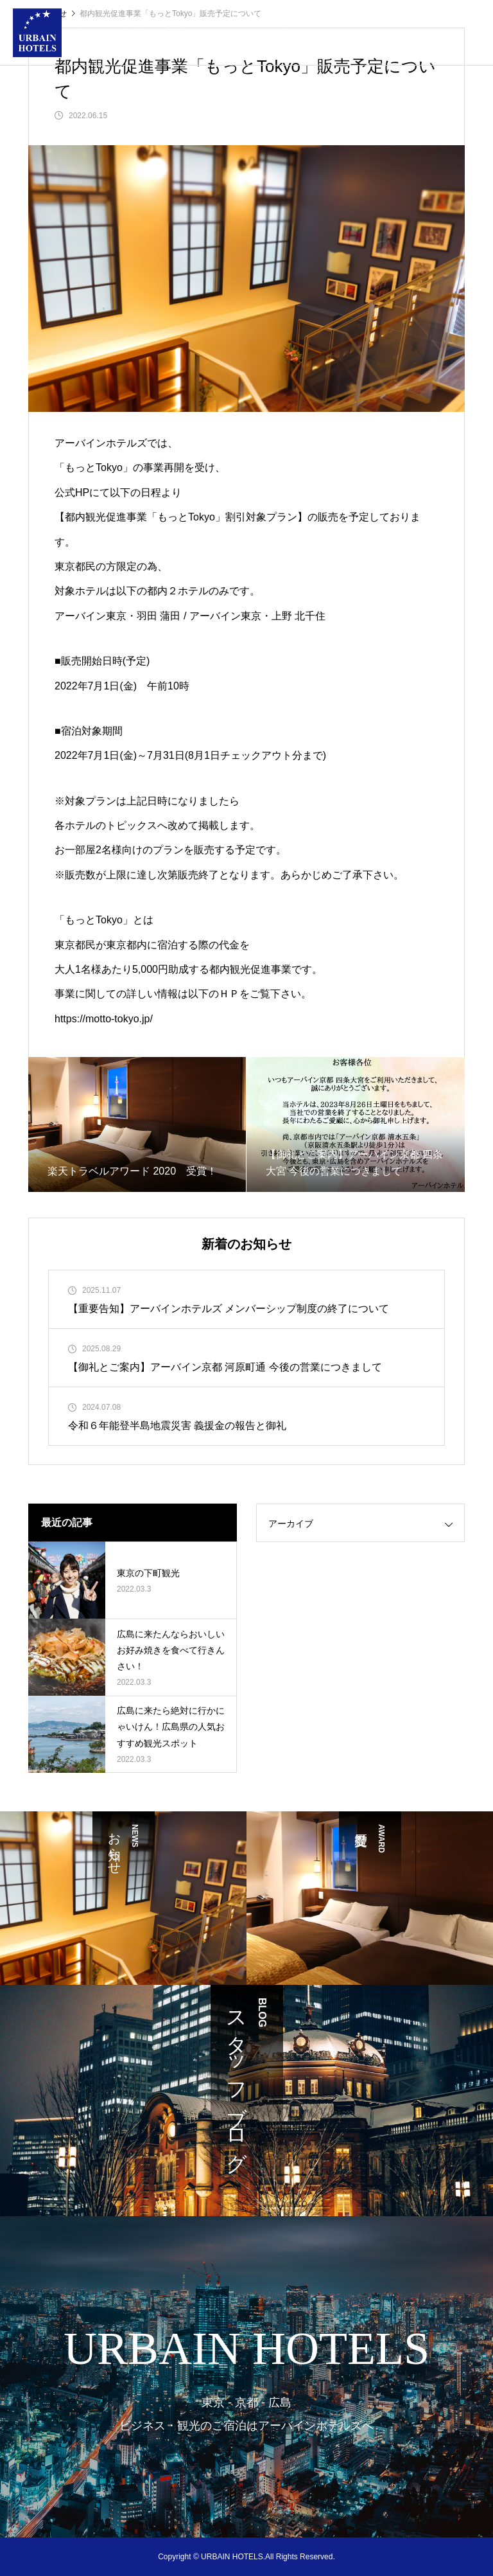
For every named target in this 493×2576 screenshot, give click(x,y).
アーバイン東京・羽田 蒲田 (117, 615)
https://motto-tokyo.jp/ (104, 1018)
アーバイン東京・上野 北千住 (257, 615)
